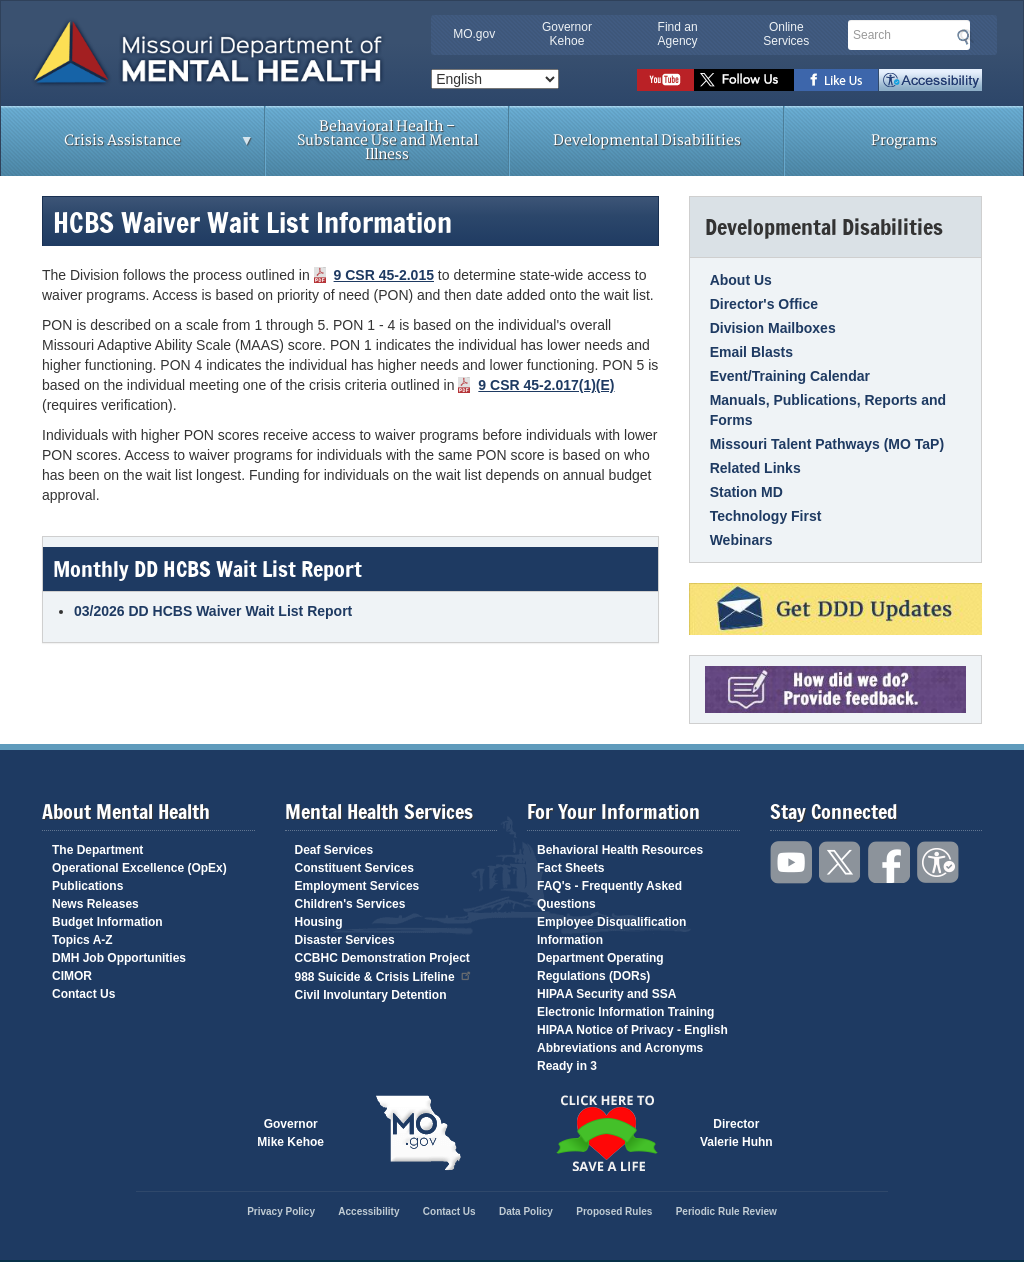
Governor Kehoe (567, 34)
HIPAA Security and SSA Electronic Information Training (625, 1003)
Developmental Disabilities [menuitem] (647, 140)
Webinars (741, 540)
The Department (97, 850)
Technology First (766, 516)
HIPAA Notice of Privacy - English (632, 1030)
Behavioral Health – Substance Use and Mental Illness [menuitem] (387, 140)
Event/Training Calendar (790, 376)
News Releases (95, 904)
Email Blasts (751, 352)
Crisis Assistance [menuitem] (127, 147)
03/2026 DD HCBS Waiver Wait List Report (213, 611)
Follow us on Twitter (744, 80)
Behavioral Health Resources (620, 850)
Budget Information (107, 922)
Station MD (746, 492)
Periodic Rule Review (726, 1211)
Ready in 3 (567, 1066)
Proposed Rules (614, 1211)
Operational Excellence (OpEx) (139, 868)
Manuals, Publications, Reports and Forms (828, 410)
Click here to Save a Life (606, 1133)
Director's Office (764, 304)
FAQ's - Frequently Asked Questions (609, 895)
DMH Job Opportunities (119, 958)
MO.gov (474, 34)
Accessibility (930, 80)
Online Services (786, 34)
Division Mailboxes (773, 328)
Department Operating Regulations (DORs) (600, 967)
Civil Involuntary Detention (371, 995)
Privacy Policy (281, 1211)
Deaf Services (334, 850)
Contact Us (83, 994)
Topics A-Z (82, 940)
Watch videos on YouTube (665, 80)
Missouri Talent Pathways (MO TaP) (827, 444)
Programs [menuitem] (904, 140)
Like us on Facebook (836, 80)
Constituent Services (354, 868)
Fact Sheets (570, 868)
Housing (319, 922)
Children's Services (350, 904)
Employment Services (357, 886)
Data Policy (526, 1211)
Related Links (755, 468)
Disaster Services (345, 940)
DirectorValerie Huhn (736, 1133)
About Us (741, 280)
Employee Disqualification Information (611, 931)
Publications (87, 886)
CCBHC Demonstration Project (382, 958)
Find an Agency (678, 34)
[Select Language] (495, 79)
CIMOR (72, 976)
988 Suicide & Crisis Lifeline (384, 975)
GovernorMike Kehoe (290, 1133)
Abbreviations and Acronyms (620, 1048)
